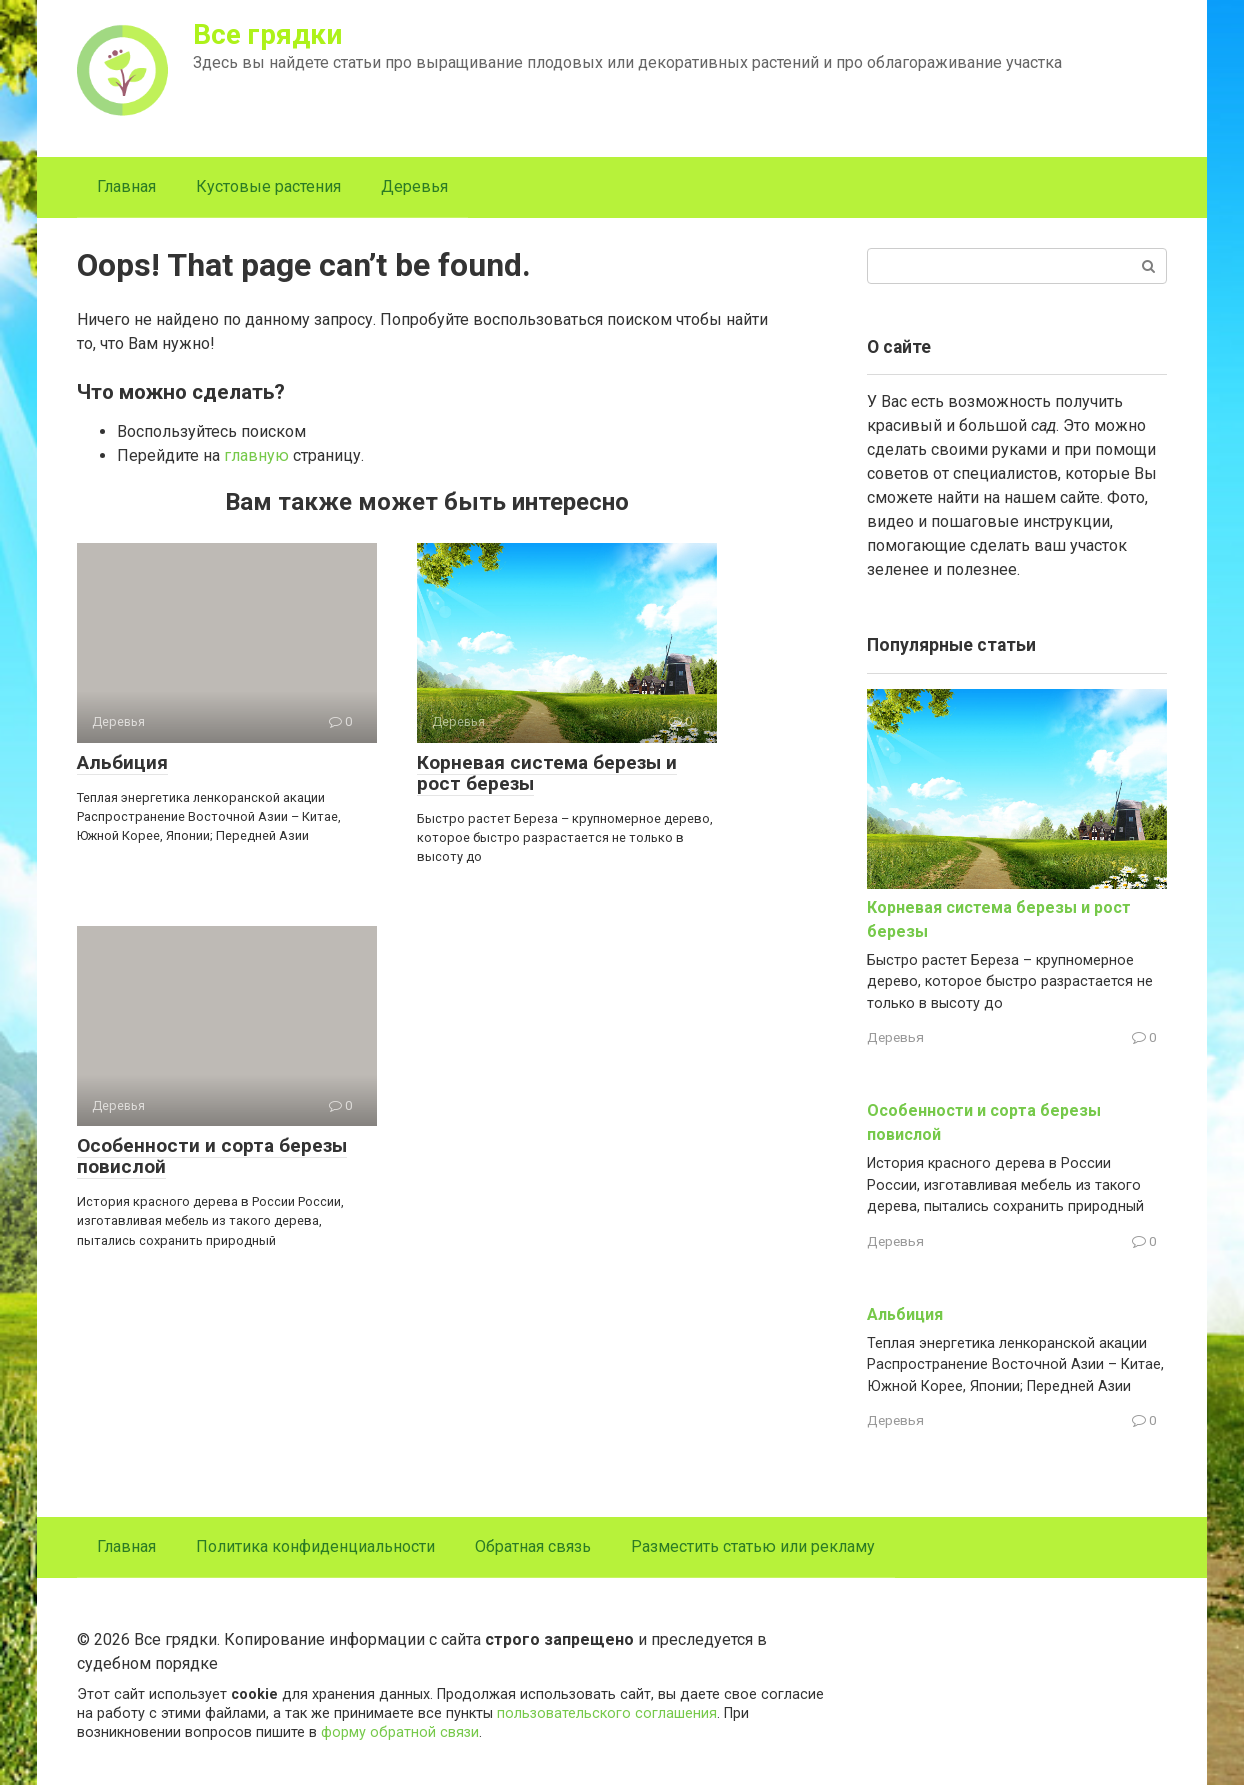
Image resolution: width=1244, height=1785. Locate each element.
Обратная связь (533, 1546)
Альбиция (122, 762)
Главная (126, 186)
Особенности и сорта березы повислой (212, 1156)
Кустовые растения (268, 186)
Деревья (414, 186)
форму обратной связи (400, 1732)
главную (256, 455)
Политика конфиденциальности (315, 1546)
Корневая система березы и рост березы (547, 773)
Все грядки (267, 34)
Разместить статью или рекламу (753, 1546)
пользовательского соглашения (607, 1713)
